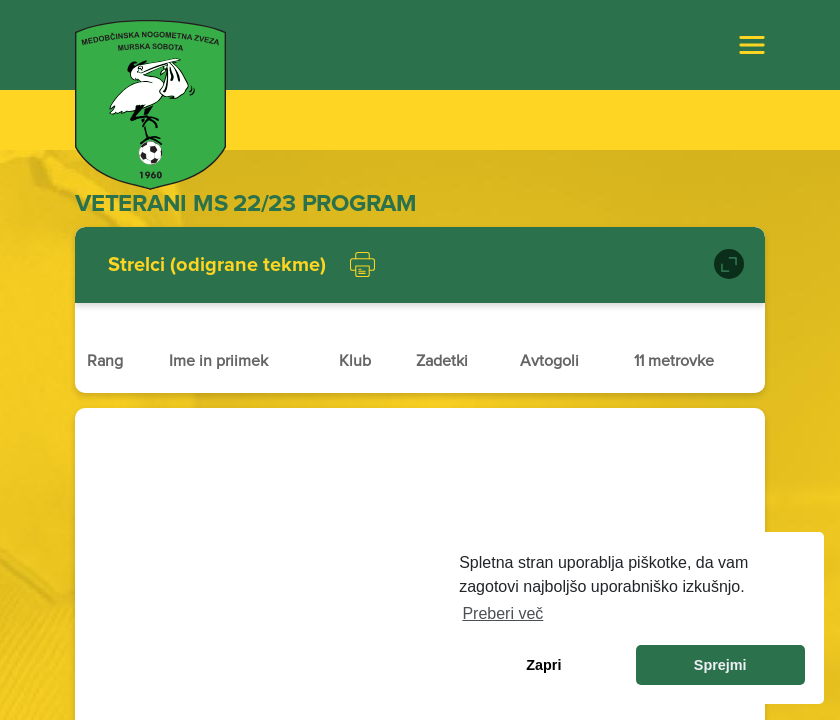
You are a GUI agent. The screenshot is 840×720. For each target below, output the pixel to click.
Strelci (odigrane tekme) (217, 265)
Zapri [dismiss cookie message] (543, 665)
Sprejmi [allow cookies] (720, 665)
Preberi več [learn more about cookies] (502, 613)
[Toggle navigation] (752, 45)
